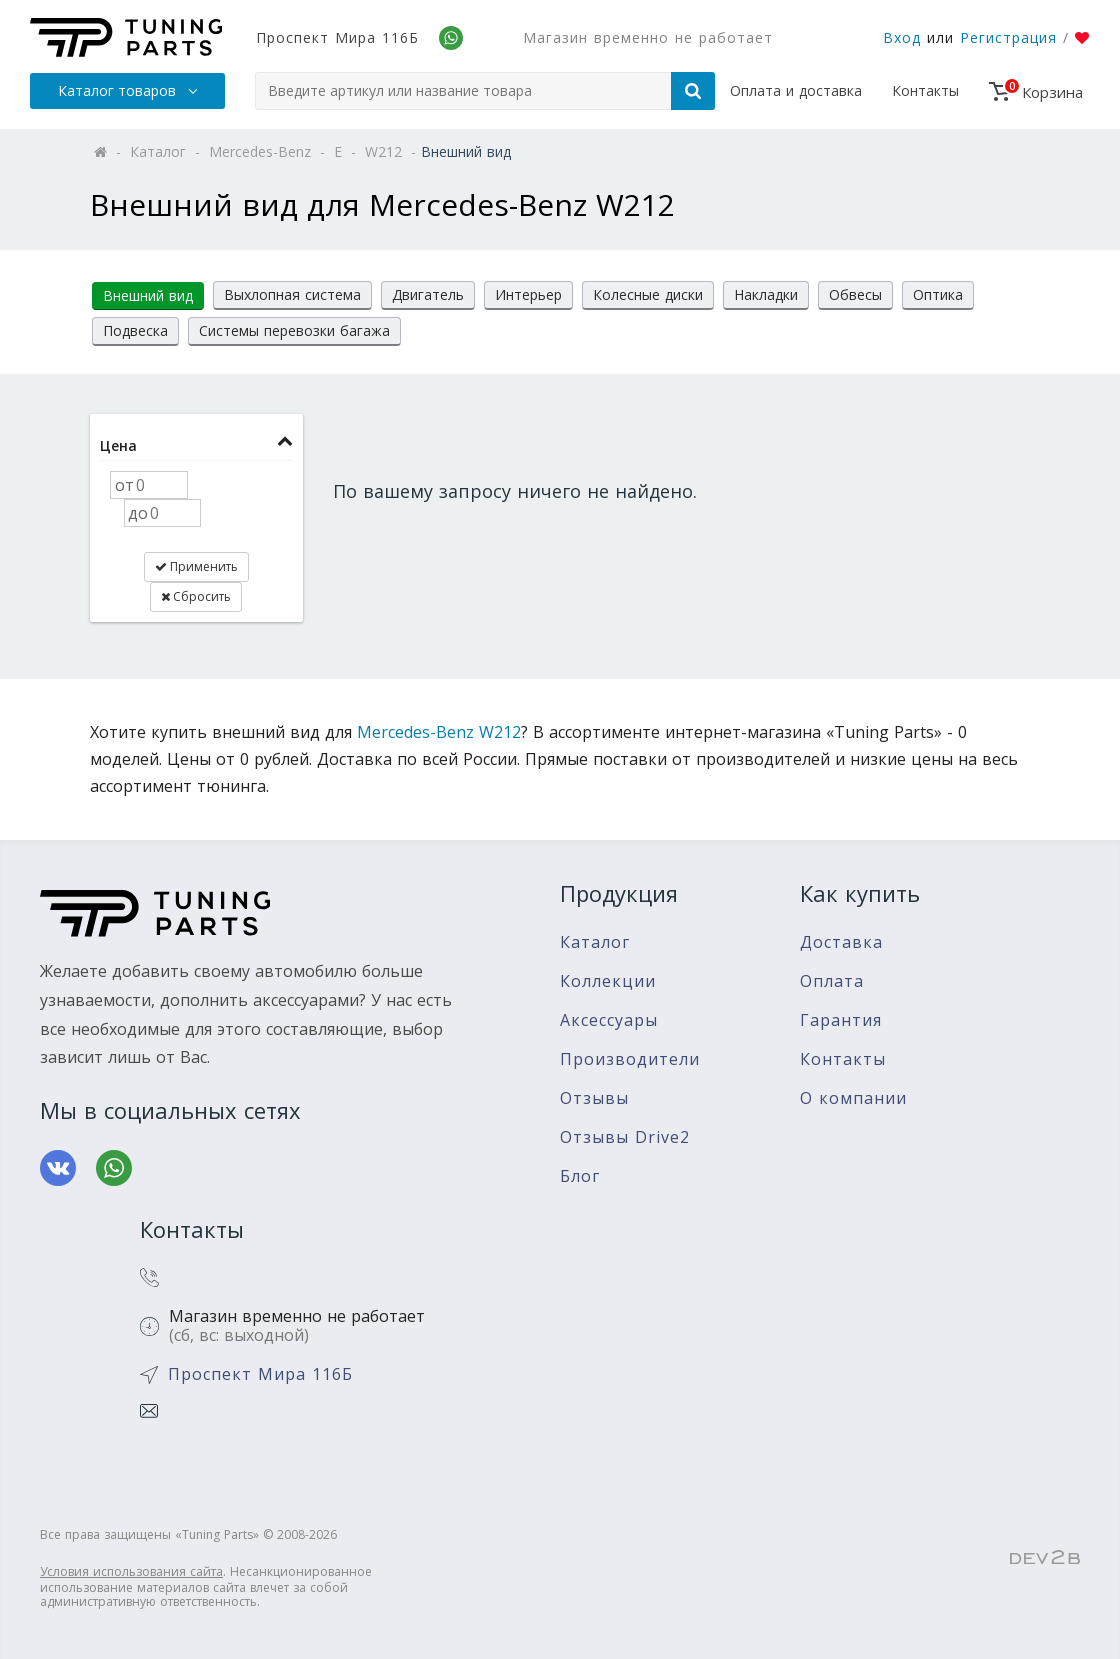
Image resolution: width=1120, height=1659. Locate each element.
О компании (853, 1098)
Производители (630, 1059)
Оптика (938, 294)
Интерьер (528, 294)
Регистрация (1008, 37)
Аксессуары (609, 1020)
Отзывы (594, 1098)
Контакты (925, 90)
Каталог (595, 942)
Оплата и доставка (796, 90)
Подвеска (135, 330)
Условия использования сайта (131, 1571)
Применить (196, 566)
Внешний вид (148, 295)
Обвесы (855, 294)
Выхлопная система (292, 294)
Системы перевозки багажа (294, 330)
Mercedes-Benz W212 (439, 732)
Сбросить (196, 596)
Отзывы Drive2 (625, 1137)
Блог (580, 1176)
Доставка (841, 942)
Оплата (832, 981)
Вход (902, 37)
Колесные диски (648, 294)
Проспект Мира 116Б (337, 37)
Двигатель (428, 294)
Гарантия (841, 1020)
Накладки (766, 294)
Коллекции (608, 981)
